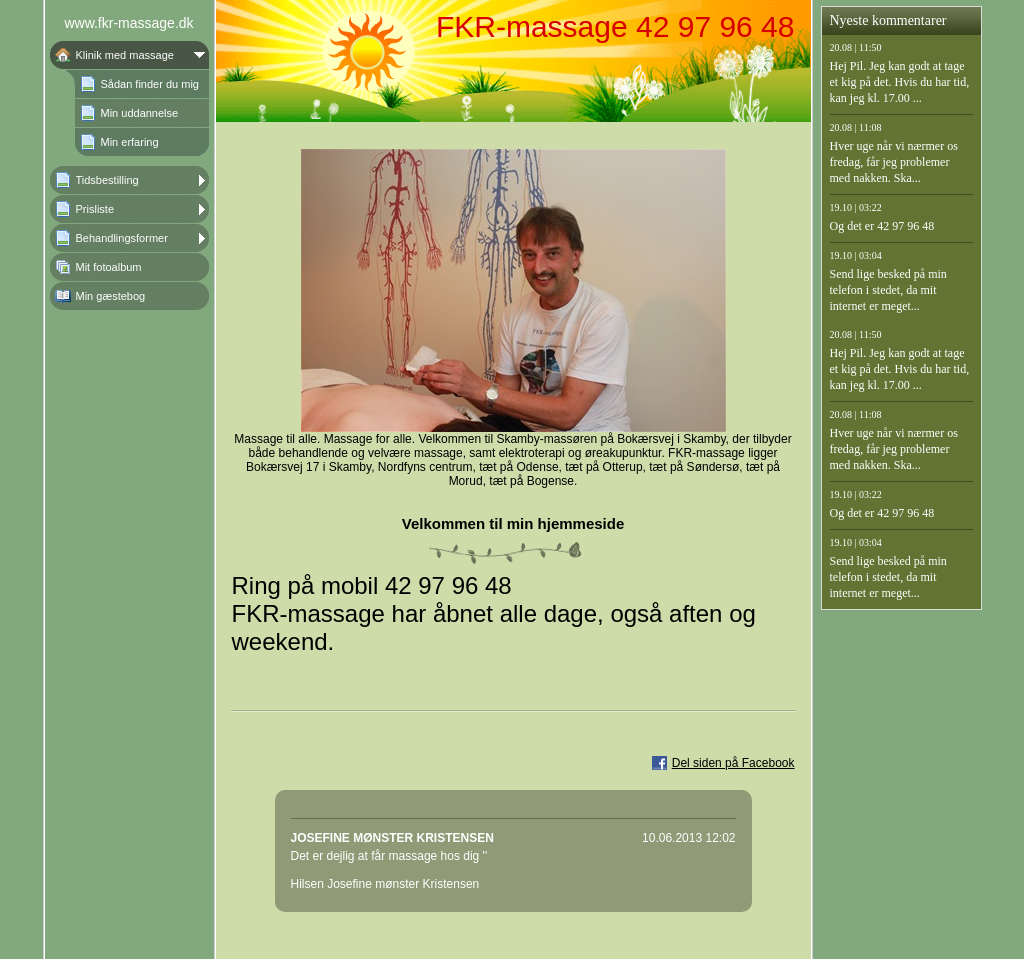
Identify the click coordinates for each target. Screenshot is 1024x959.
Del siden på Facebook (733, 763)
